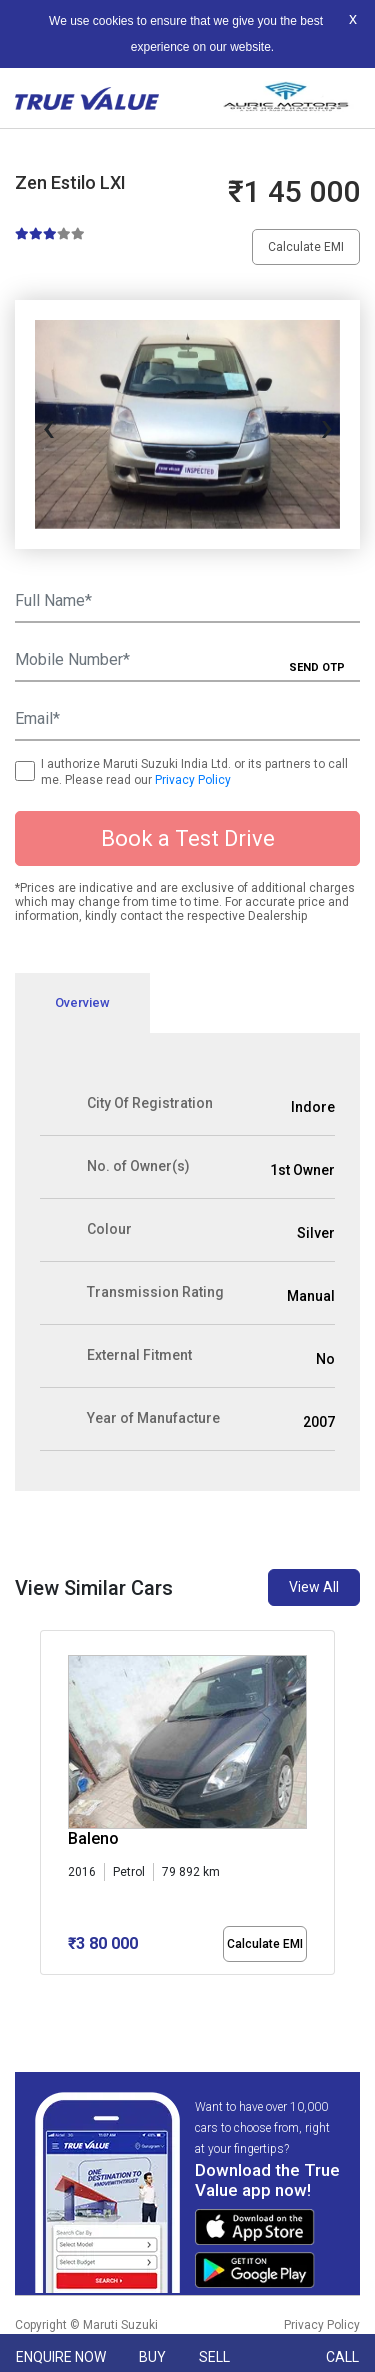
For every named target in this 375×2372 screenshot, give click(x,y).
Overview (82, 1002)
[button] (46, 1992)
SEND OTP (317, 667)
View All (314, 1587)
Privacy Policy (193, 780)
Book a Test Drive (188, 838)
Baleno (93, 1838)
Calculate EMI (306, 247)
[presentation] (48, 425)
